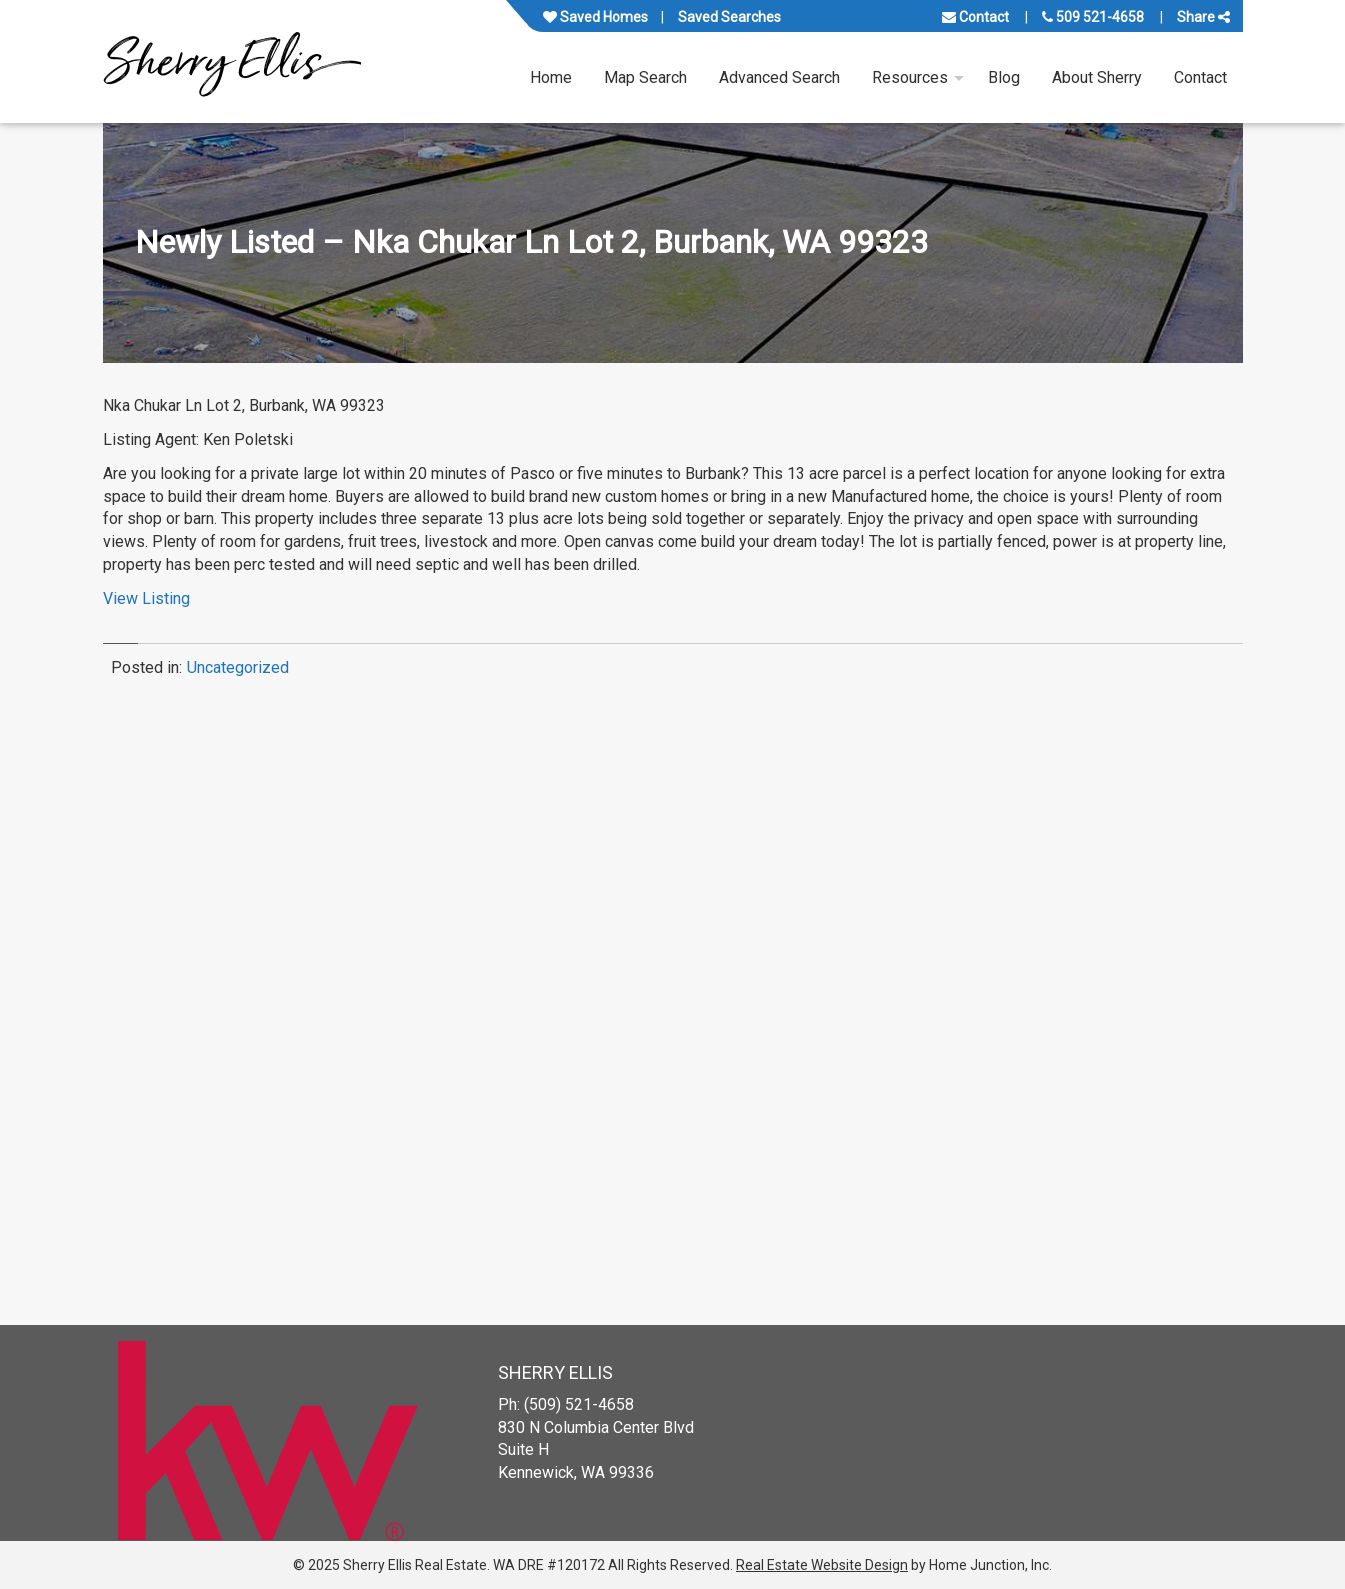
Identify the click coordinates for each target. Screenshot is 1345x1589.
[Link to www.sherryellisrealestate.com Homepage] (232, 61)
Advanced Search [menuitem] (779, 77)
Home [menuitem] (551, 77)
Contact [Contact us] (975, 17)
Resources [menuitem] (910, 77)
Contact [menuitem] (1200, 77)
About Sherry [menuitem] (1097, 77)
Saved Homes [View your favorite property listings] (595, 17)
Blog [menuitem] (1004, 77)
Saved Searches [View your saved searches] (729, 17)
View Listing (146, 598)
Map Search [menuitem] (645, 77)
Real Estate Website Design (822, 1565)
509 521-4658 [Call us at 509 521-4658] (1093, 17)
